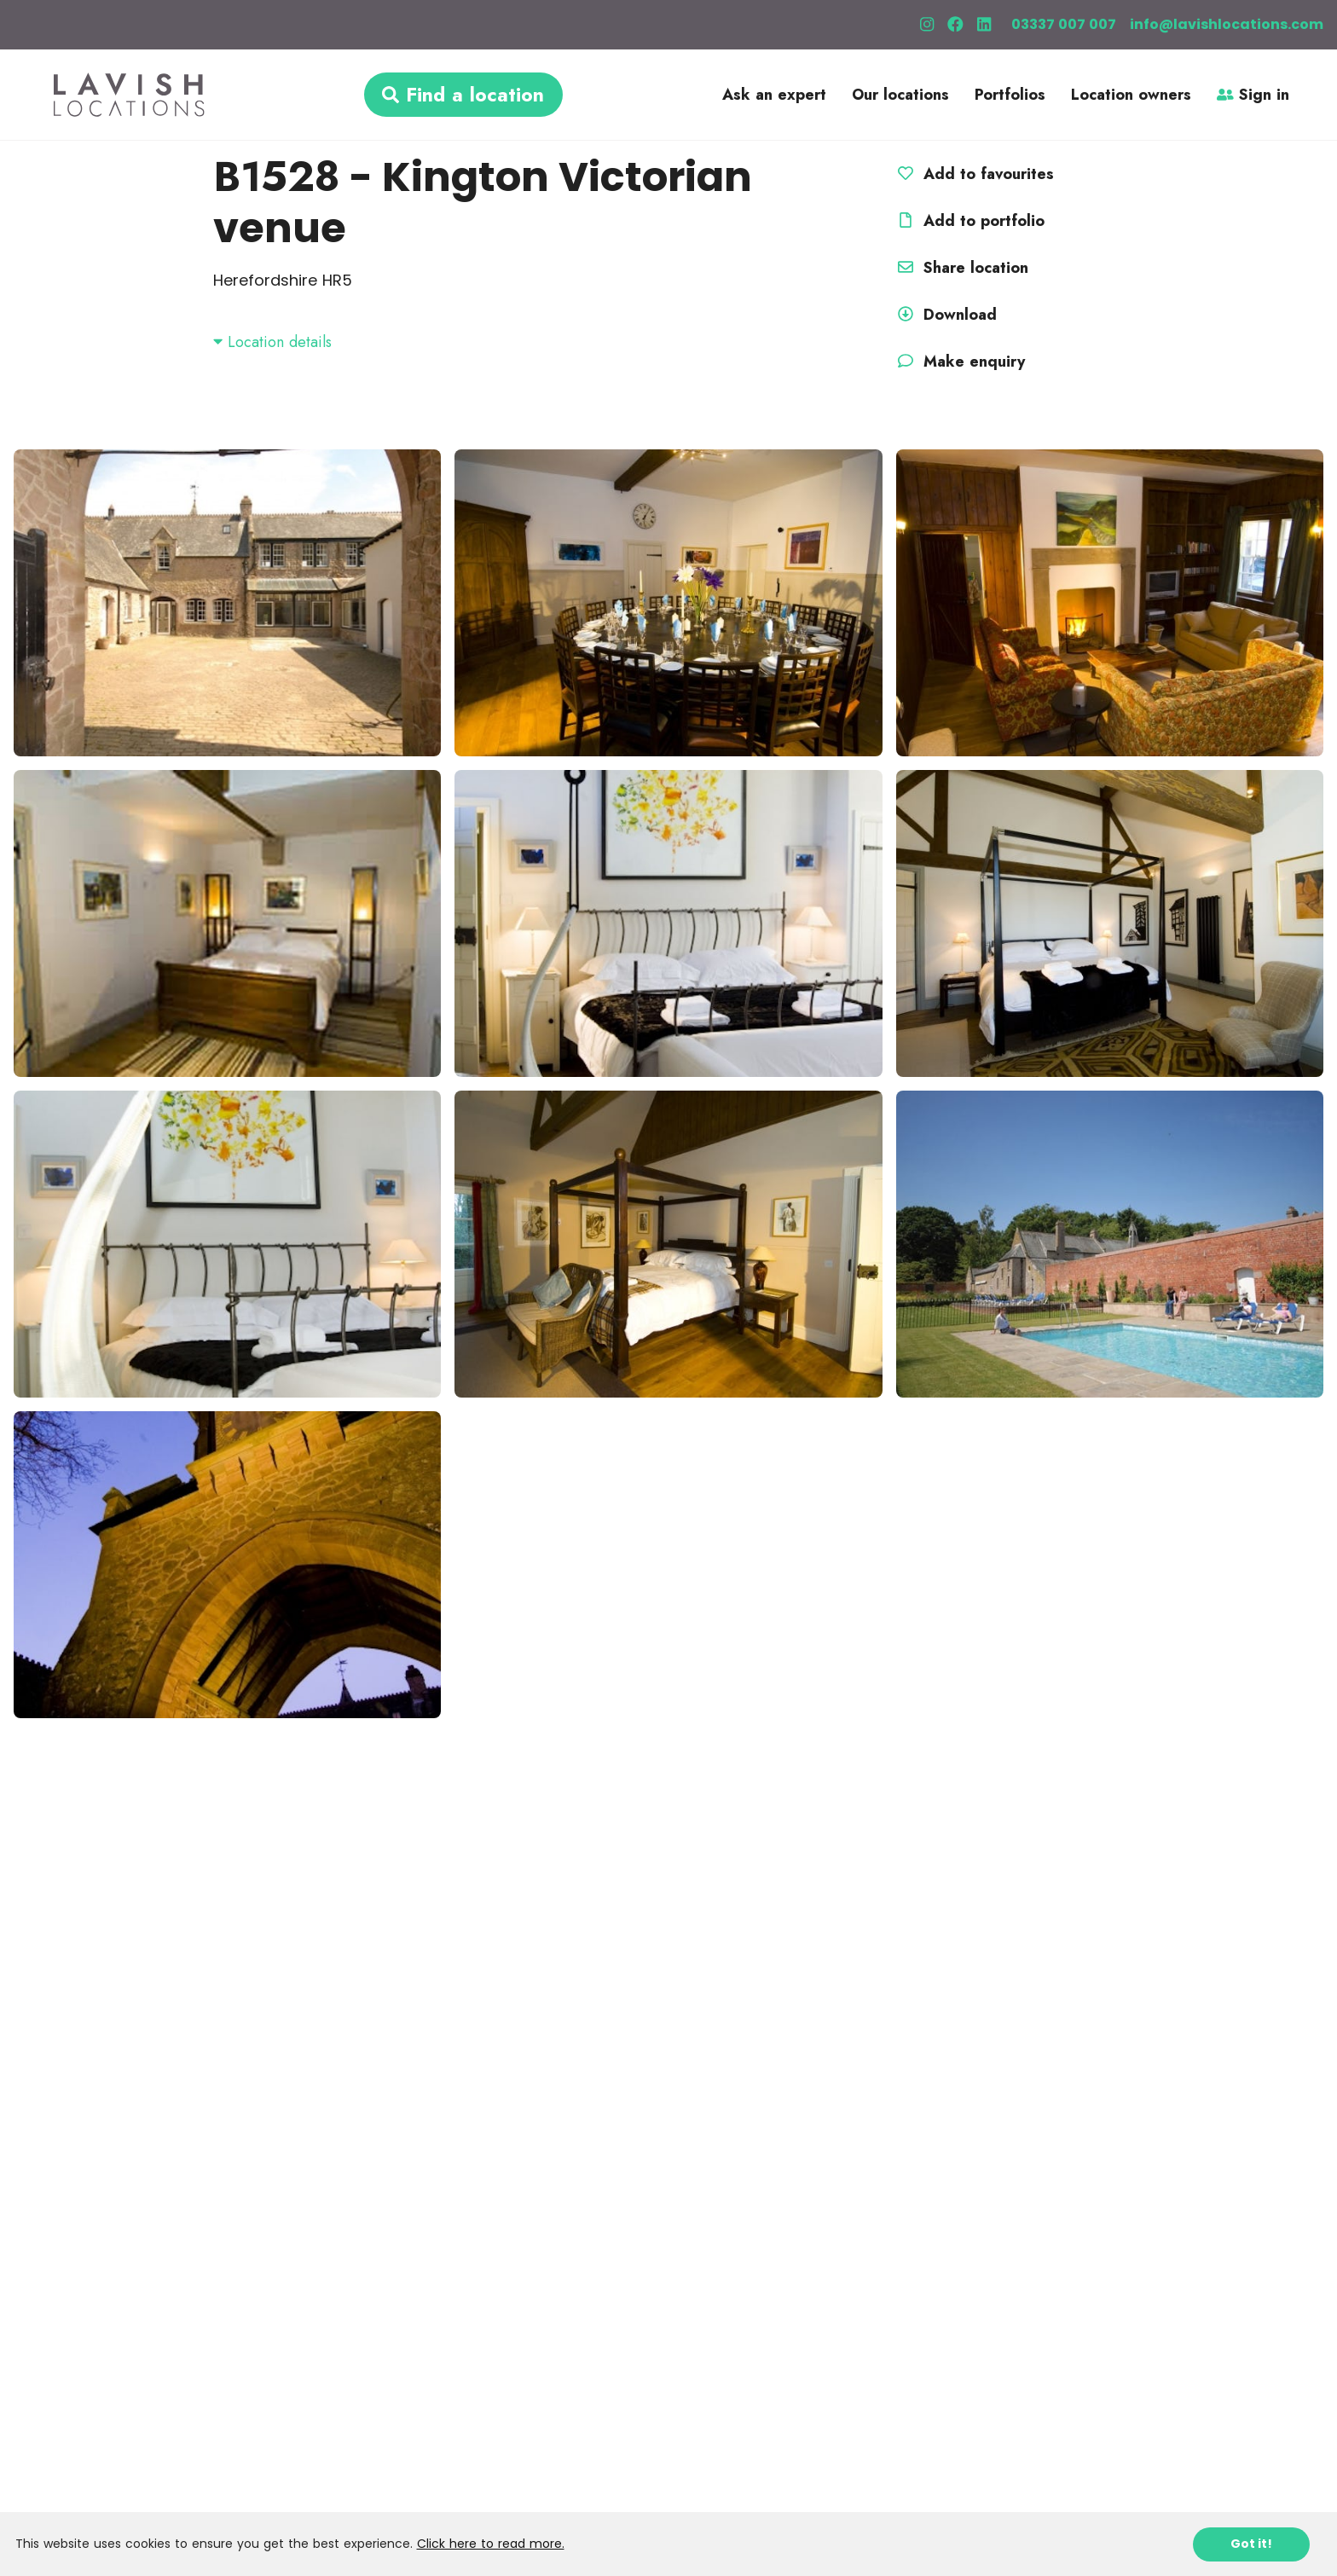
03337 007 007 (1063, 24)
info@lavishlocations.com (1226, 24)
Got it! (1251, 2543)
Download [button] (945, 315)
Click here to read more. (490, 2543)
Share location (960, 268)
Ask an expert (774, 95)
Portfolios (1010, 95)
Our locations (900, 95)
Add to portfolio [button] (969, 221)
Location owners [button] (1131, 95)
